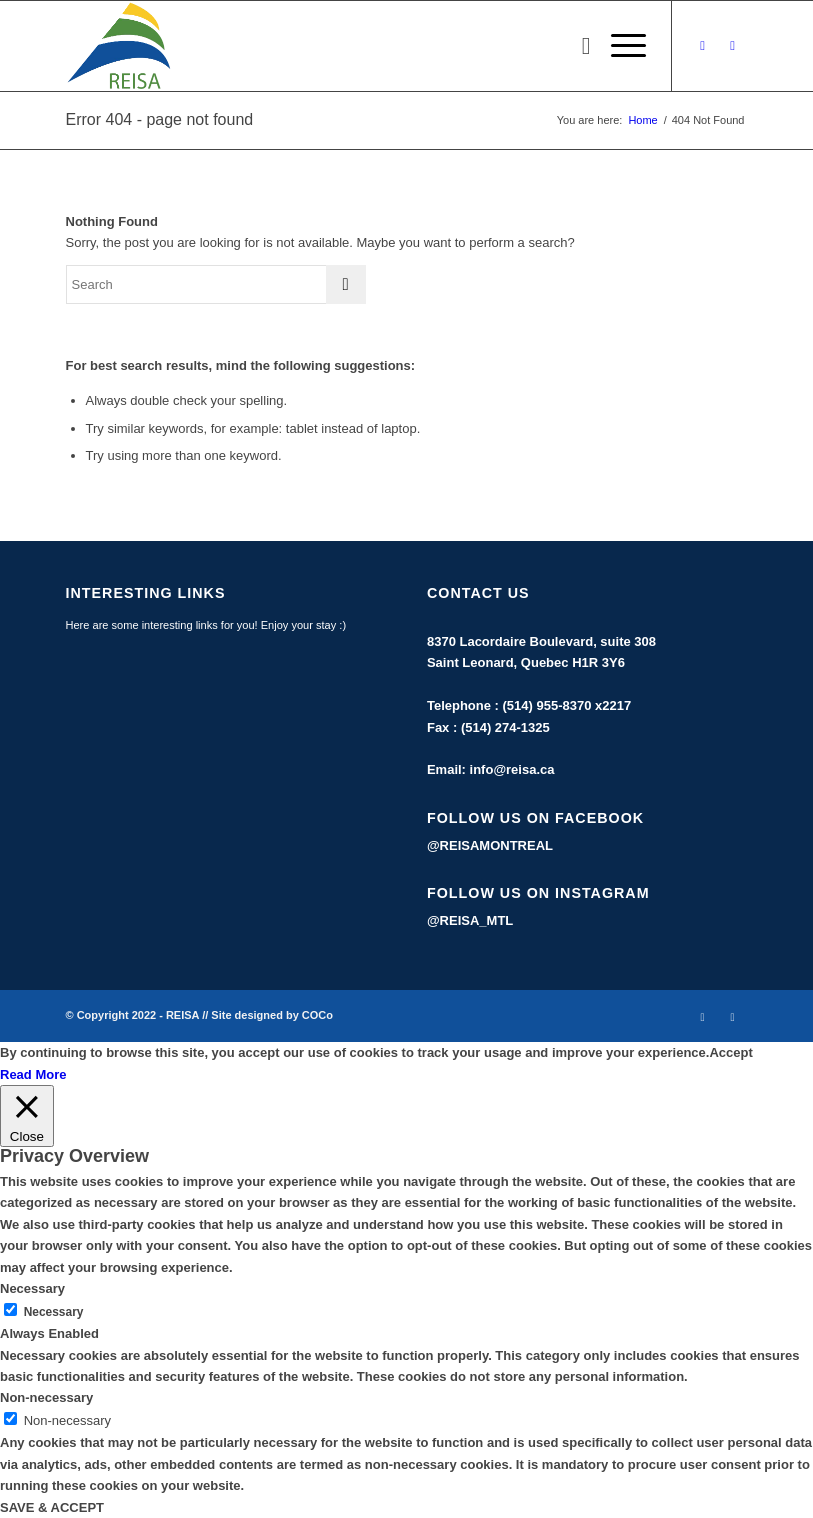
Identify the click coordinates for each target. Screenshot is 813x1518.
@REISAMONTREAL (490, 845)
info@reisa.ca (512, 769)
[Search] (576, 46)
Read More (33, 1074)
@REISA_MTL (470, 920)
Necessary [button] (32, 1288)
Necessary (54, 1312)
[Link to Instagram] (733, 46)
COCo (317, 1015)
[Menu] (618, 46)
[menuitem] (576, 46)
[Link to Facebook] (703, 46)
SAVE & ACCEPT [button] (52, 1507)
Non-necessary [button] (46, 1397)
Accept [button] (730, 1052)
